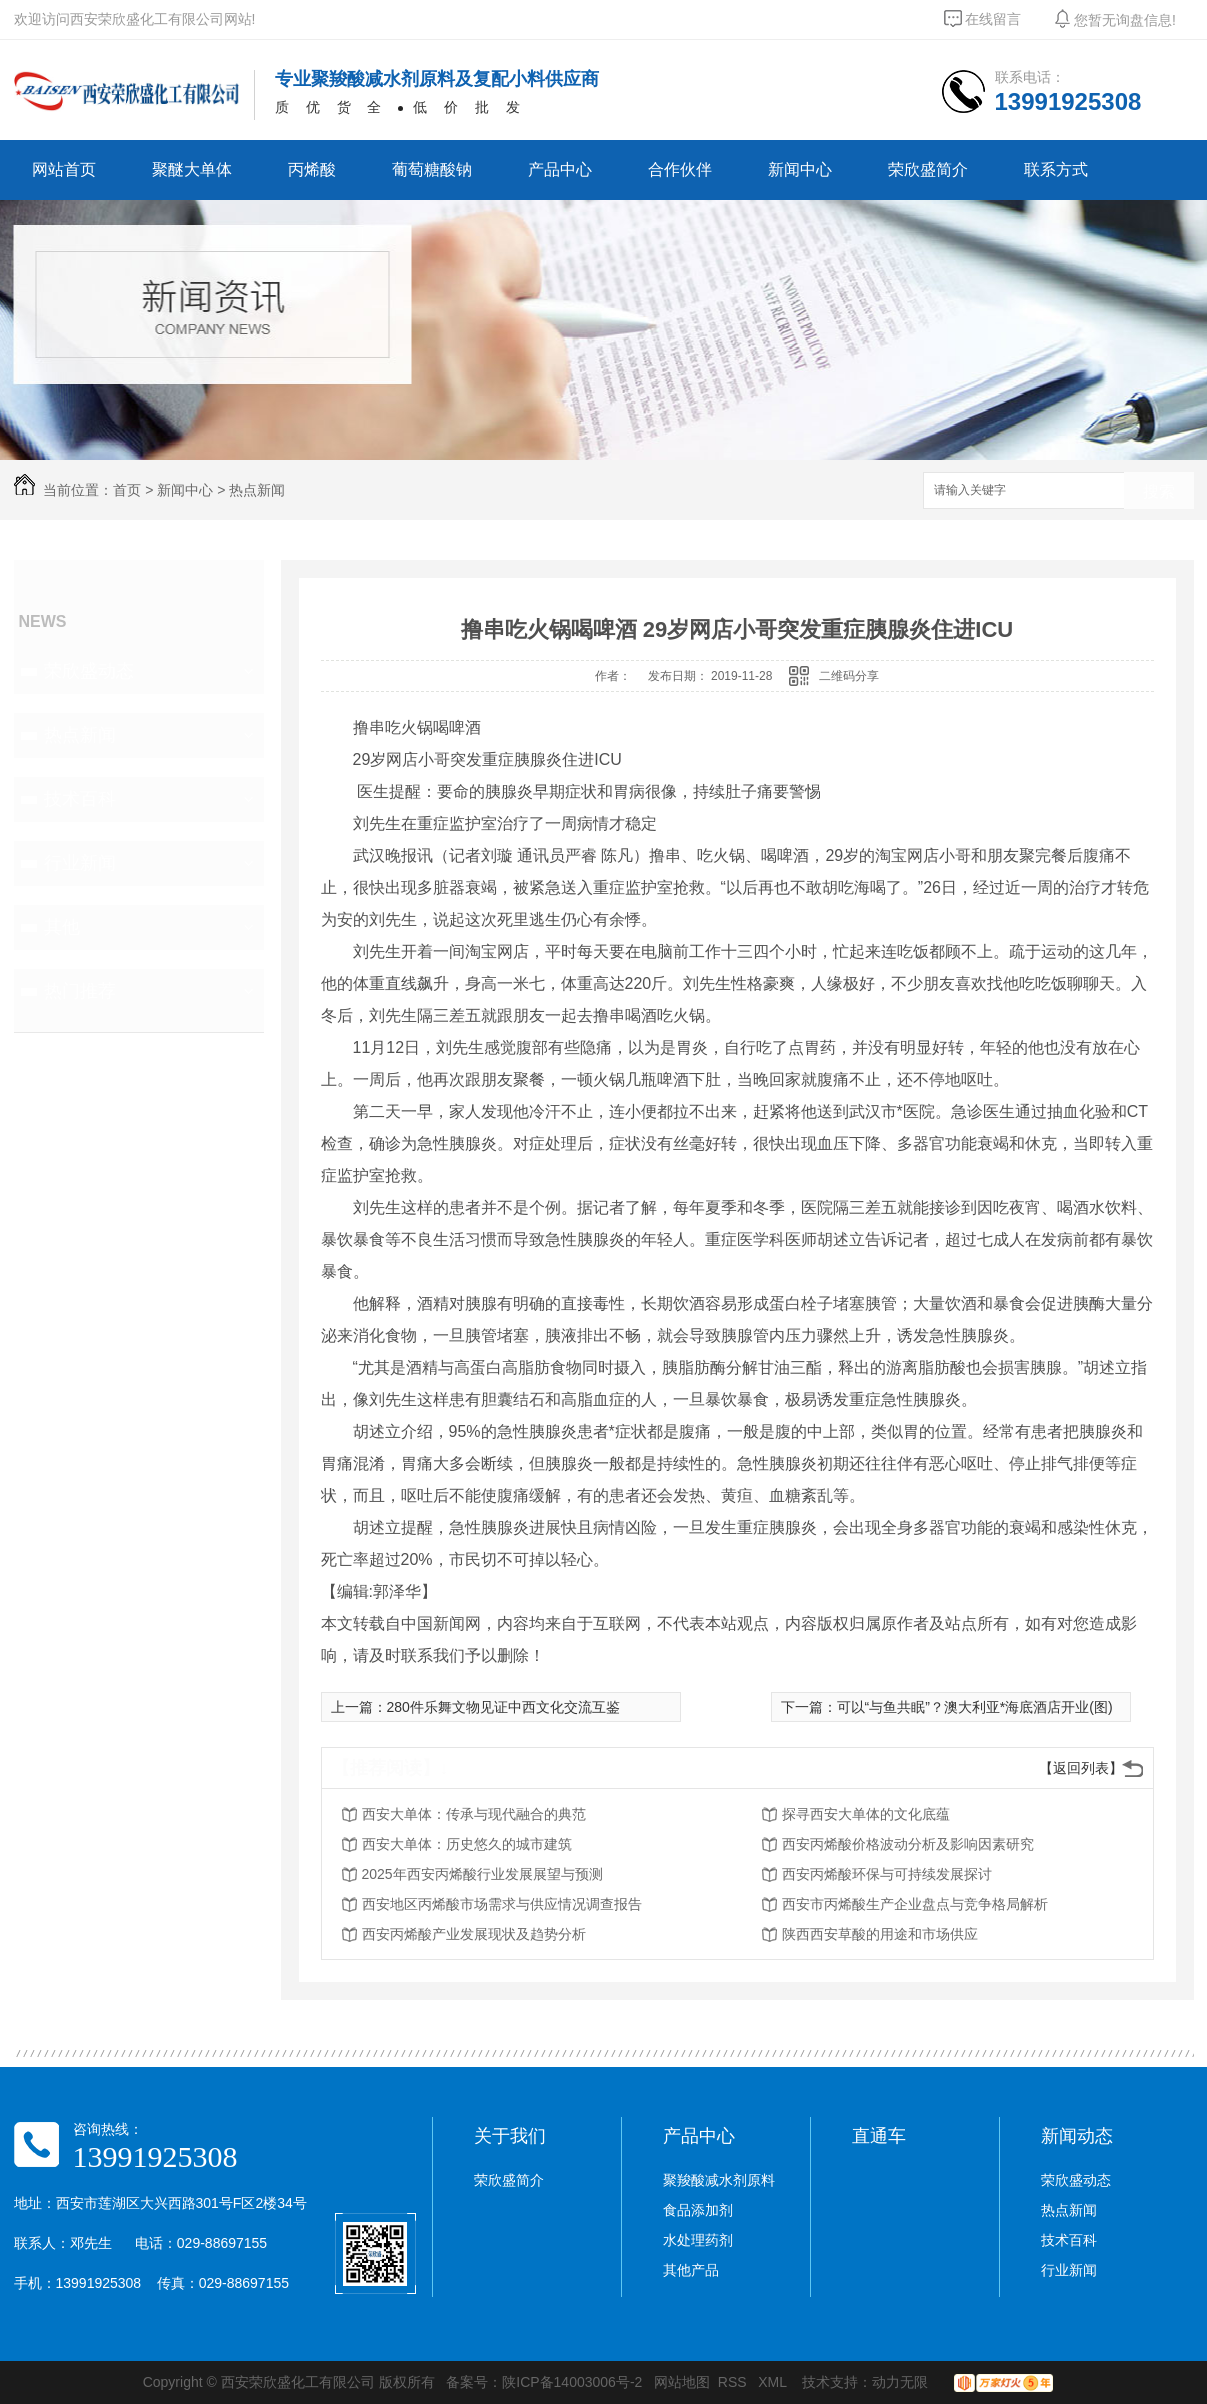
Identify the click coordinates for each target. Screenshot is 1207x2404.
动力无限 (900, 2382)
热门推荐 (80, 991)
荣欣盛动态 (89, 671)
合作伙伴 (680, 169)
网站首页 (64, 169)
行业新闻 (80, 863)
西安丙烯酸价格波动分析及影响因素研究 (908, 1844)
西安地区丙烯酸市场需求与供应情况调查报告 (502, 1904)
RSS (734, 2382)
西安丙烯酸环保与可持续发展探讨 (887, 1874)
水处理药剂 (698, 2240)
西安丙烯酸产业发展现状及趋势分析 (474, 1934)
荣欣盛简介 (928, 169)
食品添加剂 (698, 2210)
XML (774, 2382)
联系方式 (1056, 169)
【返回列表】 (1081, 1768)
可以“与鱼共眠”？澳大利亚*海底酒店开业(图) (975, 1707)
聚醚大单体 (192, 169)
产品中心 (560, 169)
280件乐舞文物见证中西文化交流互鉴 (503, 1707)
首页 (127, 490)
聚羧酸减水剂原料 (719, 2180)
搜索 (1159, 491)
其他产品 (691, 2270)
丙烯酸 (312, 169)
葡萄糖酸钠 (432, 169)
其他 (62, 927)
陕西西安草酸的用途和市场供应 (880, 1934)
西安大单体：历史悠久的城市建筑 (467, 1844)
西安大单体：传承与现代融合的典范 (474, 1814)
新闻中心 (800, 169)
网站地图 (682, 2382)
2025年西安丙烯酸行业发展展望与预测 (482, 1874)
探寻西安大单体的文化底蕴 (866, 1814)
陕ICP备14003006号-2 (572, 2382)
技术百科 (80, 799)
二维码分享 (849, 676)
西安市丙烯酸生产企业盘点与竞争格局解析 (915, 1904)
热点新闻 (257, 490)
